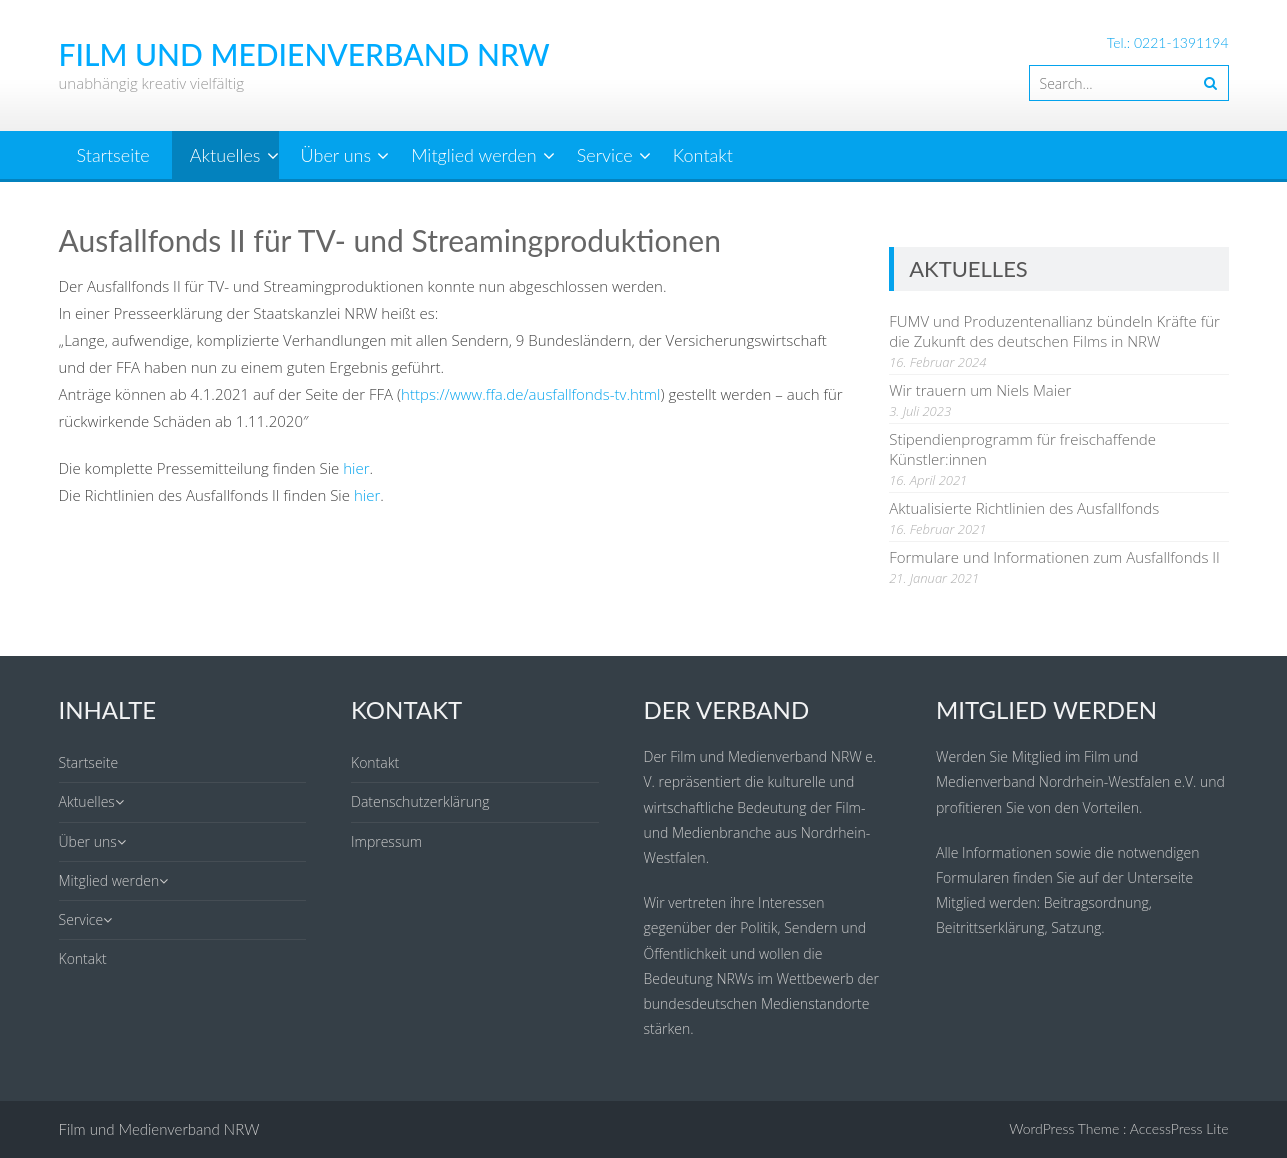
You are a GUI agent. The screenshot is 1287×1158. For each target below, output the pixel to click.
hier (356, 468)
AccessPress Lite (1179, 1128)
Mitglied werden (473, 155)
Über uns (336, 155)
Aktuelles (225, 155)
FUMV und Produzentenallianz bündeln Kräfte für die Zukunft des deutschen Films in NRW (1054, 331)
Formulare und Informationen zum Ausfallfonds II (1054, 557)
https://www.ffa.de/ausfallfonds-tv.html (530, 394)
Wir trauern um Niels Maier (980, 390)
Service (605, 155)
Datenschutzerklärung (420, 801)
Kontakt (703, 155)
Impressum (386, 841)
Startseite (113, 155)
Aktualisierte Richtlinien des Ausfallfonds (1024, 508)
